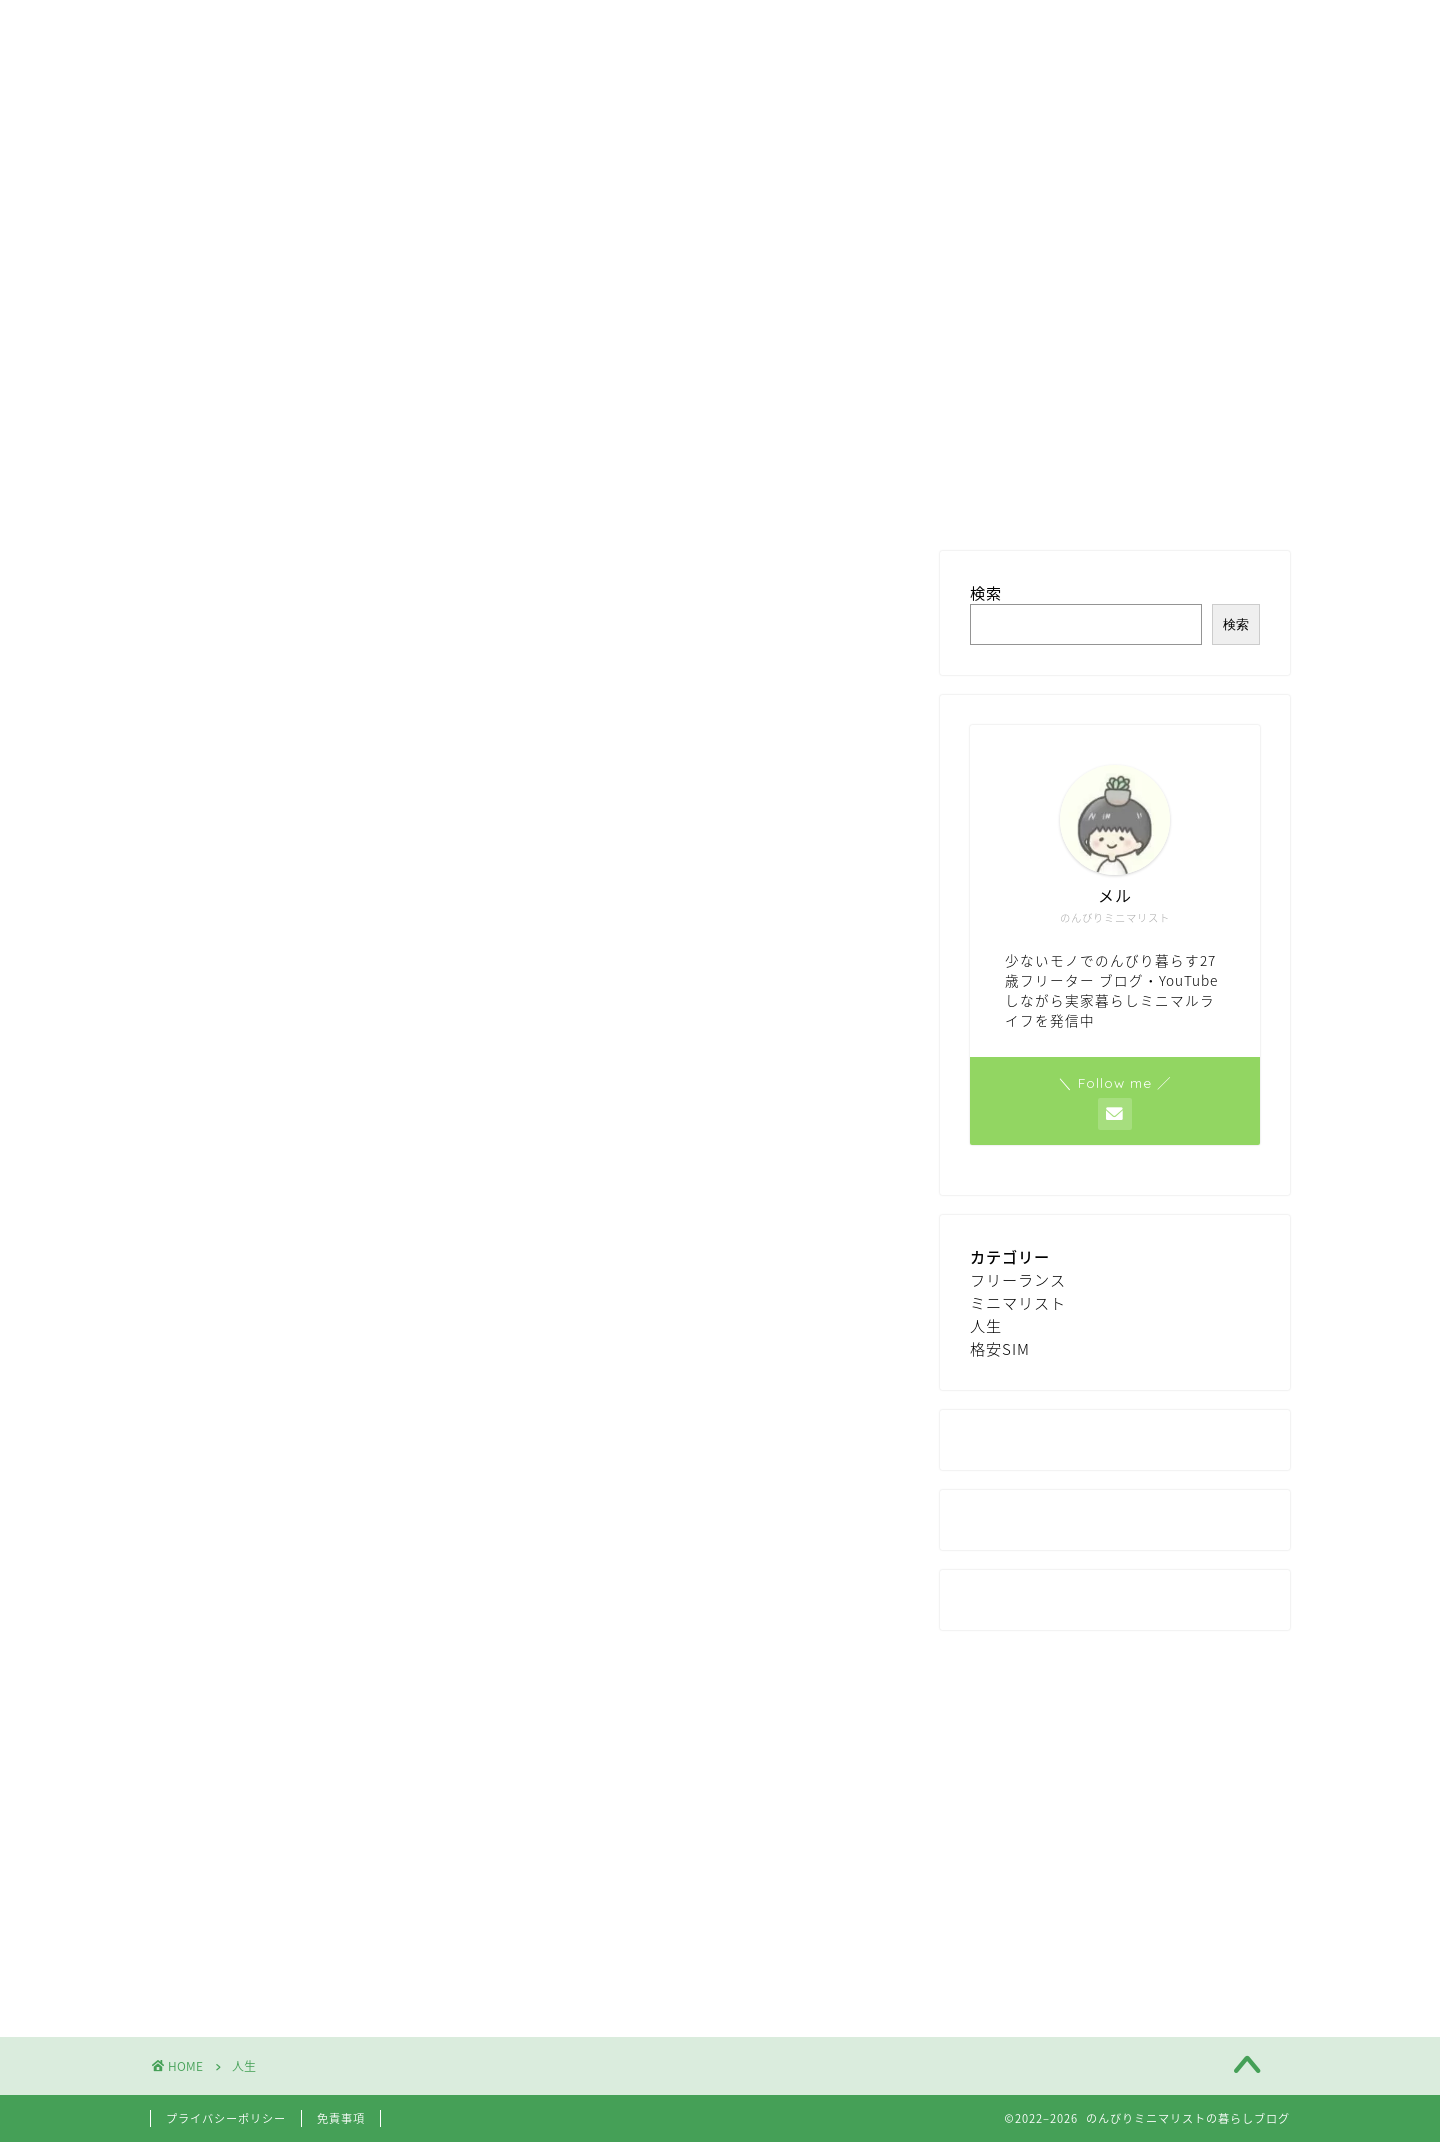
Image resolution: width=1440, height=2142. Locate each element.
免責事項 (341, 2118)
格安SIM (1000, 1348)
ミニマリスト (1018, 1302)
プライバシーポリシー (226, 2118)
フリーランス (1018, 1279)
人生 (986, 1325)
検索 (986, 592)
